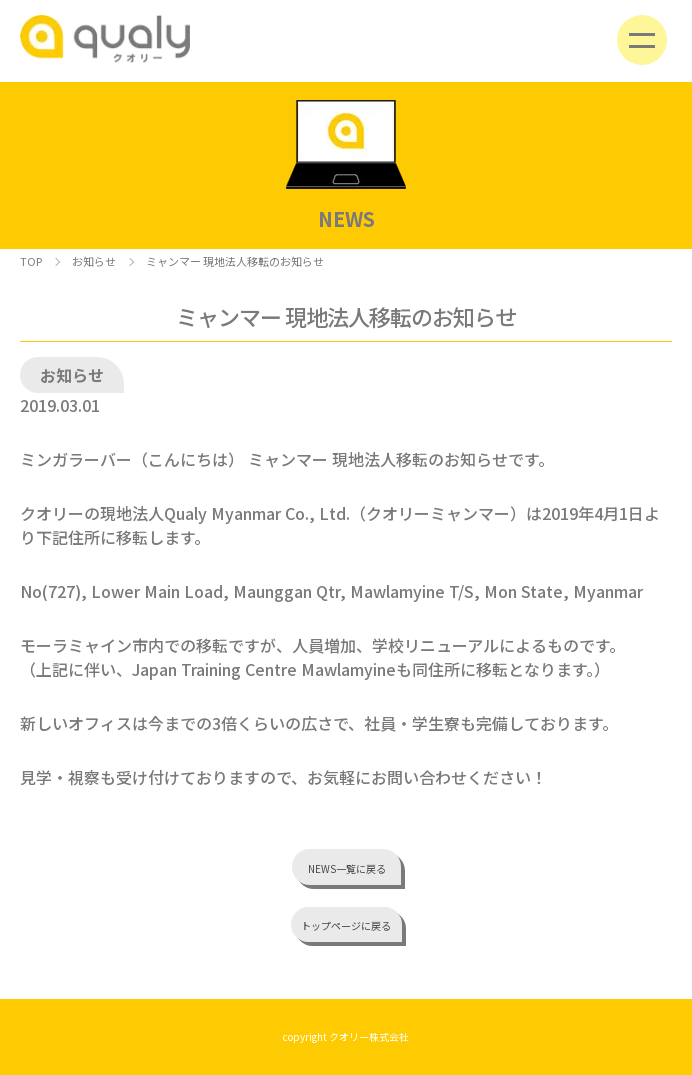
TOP (31, 261)
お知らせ (94, 261)
